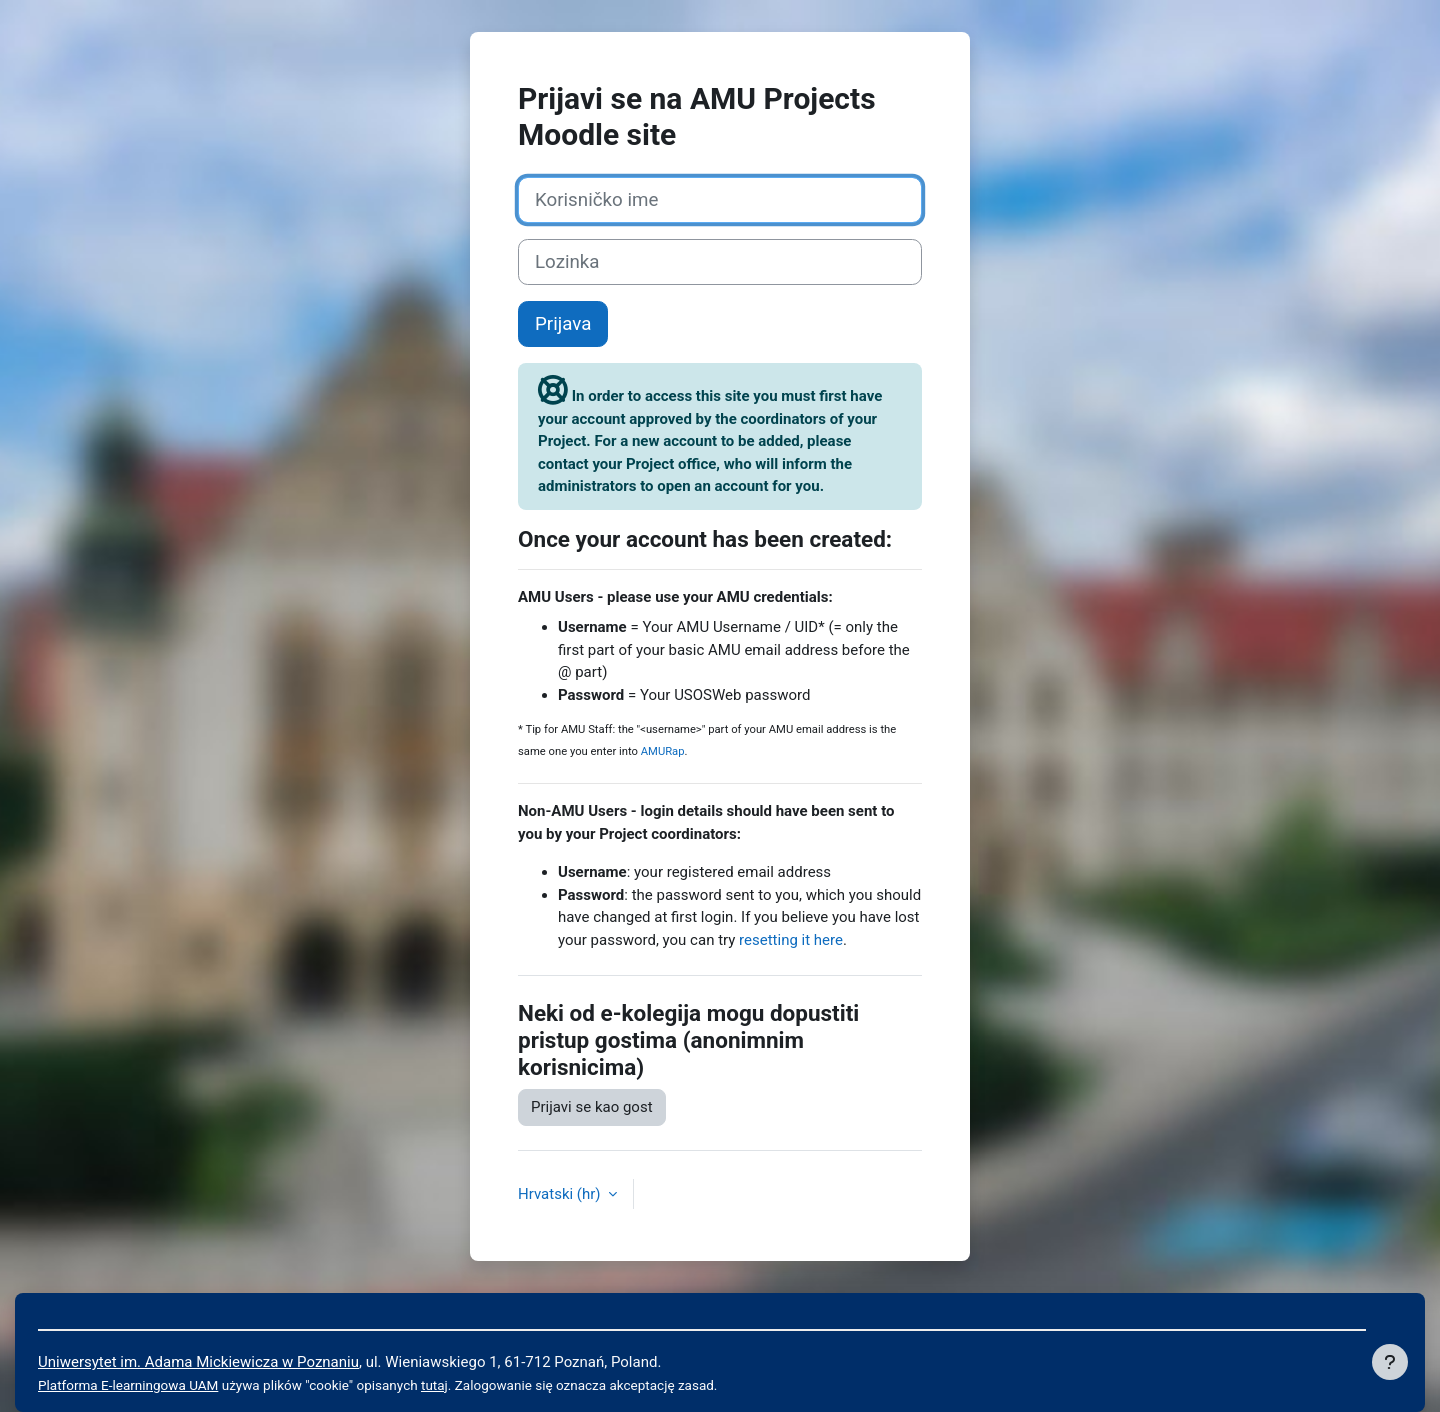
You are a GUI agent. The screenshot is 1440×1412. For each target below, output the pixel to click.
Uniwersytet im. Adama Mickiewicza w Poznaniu (198, 1362)
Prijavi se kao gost (592, 1107)
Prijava (563, 324)
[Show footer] (1390, 1362)
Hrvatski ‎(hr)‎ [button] (561, 1194)
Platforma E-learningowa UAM (128, 1385)
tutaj (434, 1385)
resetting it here (791, 940)
